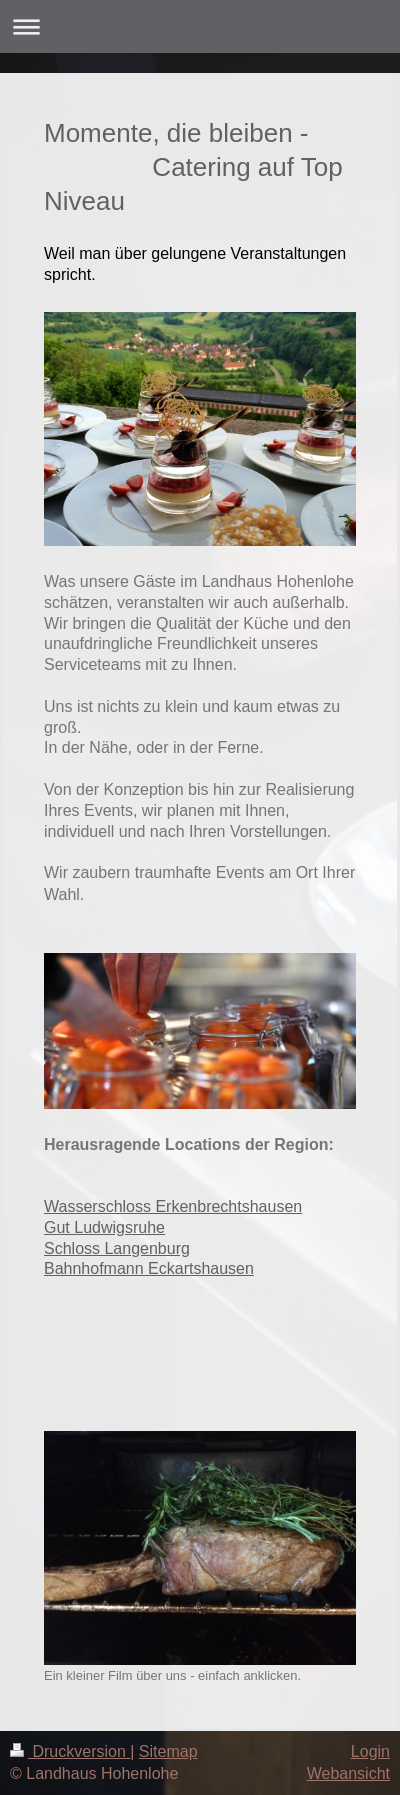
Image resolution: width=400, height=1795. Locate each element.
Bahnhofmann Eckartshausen (149, 1268)
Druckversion (70, 1751)
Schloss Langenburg (117, 1248)
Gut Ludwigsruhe (104, 1227)
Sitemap (168, 1751)
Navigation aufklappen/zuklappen (200, 26)
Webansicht (348, 1773)
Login (370, 1751)
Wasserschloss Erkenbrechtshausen (173, 1206)
